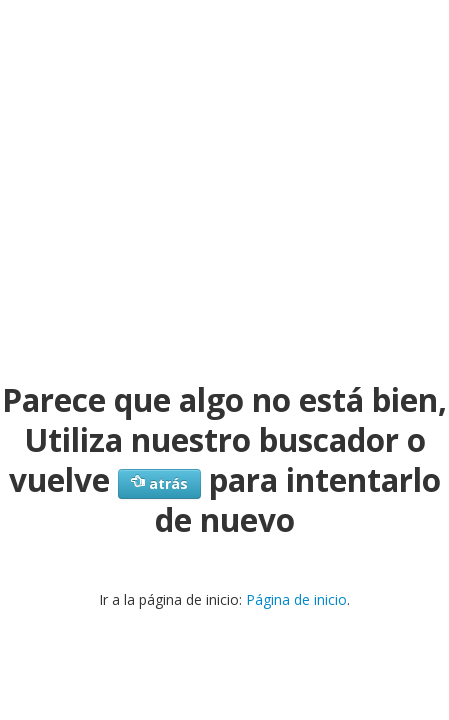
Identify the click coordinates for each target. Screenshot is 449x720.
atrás (159, 483)
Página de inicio (296, 599)
